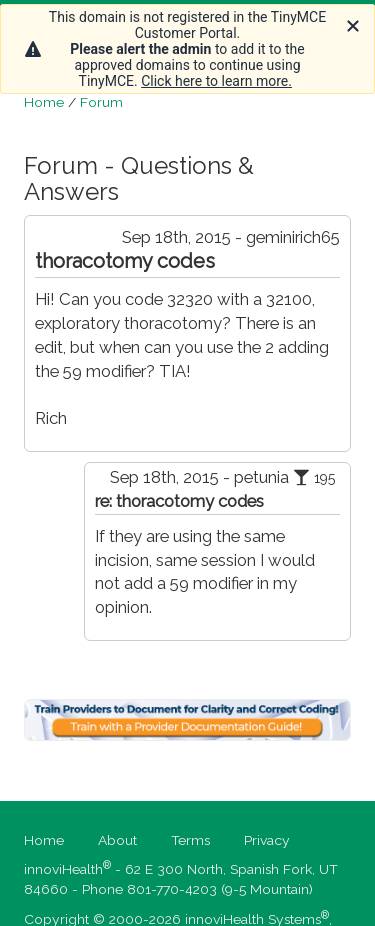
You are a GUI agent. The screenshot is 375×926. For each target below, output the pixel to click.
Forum (101, 102)
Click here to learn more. (216, 81)
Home (44, 102)
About (117, 840)
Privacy (267, 840)
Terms (190, 840)
